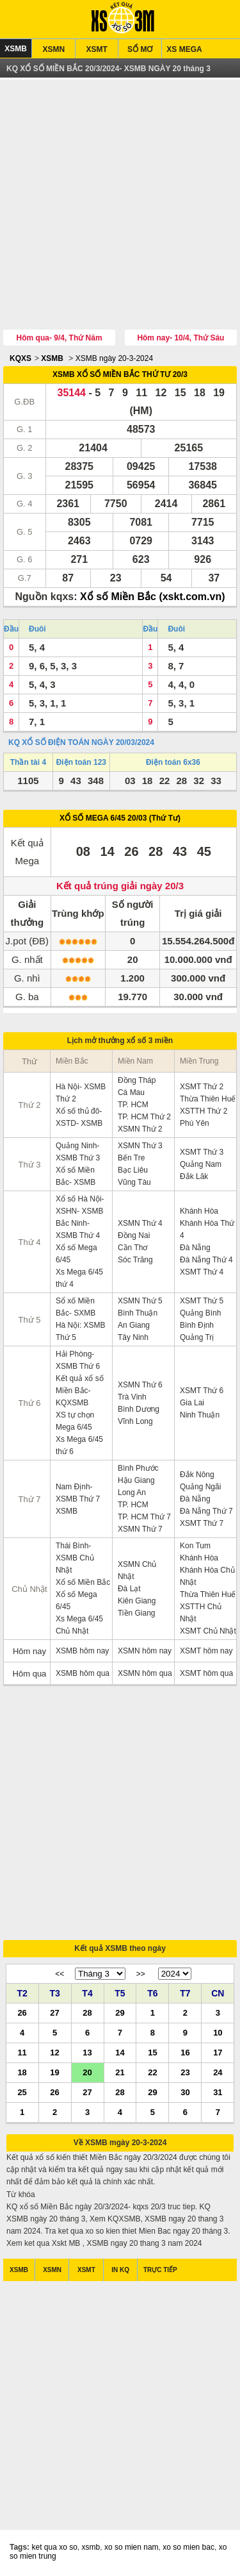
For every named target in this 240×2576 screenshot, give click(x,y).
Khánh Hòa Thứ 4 (207, 1229)
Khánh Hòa (199, 1211)
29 (119, 2012)
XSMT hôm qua (206, 1673)
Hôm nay (29, 1651)
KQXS (20, 358)
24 (217, 2072)
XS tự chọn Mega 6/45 (75, 1421)
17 (217, 2052)
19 (54, 2072)
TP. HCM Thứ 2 (144, 1116)
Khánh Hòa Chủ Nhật (207, 1576)
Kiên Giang (137, 1600)
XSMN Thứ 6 (140, 1384)
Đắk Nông (197, 1474)
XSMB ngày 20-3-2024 (114, 358)
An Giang (134, 1325)
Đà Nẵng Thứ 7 (206, 1511)
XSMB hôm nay (82, 1650)
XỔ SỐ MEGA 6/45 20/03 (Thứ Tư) (120, 818)
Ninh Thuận (200, 1414)
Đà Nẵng (195, 1247)
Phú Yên (194, 1123)
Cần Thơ (132, 1247)
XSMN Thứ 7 (140, 1529)
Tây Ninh (133, 1337)
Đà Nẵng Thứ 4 (206, 1259)
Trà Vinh (132, 1397)
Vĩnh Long (135, 1421)
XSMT (97, 49)
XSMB (15, 48)
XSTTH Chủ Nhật (200, 1612)
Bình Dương (138, 1409)
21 (119, 2072)
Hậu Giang (136, 1480)
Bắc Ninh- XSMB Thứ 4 (78, 1229)
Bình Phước (138, 1468)
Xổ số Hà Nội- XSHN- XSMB (80, 1205)
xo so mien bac (188, 2547)
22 (152, 2072)
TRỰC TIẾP (160, 2269)
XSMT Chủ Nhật (208, 1631)
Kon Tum (195, 1545)
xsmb (91, 2547)
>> (140, 1974)
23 (184, 2072)
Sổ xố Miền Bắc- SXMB (75, 1306)
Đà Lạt (129, 1588)
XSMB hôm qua (82, 1673)
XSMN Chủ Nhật (137, 1570)
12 (54, 2052)
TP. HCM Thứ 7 (144, 1516)
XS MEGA (184, 49)
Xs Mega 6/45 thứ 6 (79, 1445)
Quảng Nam (200, 1164)
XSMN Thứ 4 (140, 1223)
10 (217, 2032)
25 (21, 2091)
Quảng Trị (197, 1337)
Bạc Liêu (133, 1170)
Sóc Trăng (135, 1259)
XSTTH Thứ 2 (203, 1111)
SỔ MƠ (139, 49)
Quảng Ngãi (200, 1486)
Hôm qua (30, 1673)
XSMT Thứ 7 (201, 1523)
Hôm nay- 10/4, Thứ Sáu (180, 337)
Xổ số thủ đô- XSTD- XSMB (79, 1117)
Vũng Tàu (134, 1182)
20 (87, 2072)
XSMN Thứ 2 (140, 1129)
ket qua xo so (54, 2547)
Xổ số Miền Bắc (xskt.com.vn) (152, 596)
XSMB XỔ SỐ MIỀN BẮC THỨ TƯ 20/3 (120, 374)
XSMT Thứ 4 (201, 1271)
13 (87, 2052)
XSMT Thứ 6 (201, 1390)
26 (21, 2012)
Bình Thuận (137, 1313)
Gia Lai (192, 1402)
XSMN (53, 49)
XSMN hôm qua (145, 1673)
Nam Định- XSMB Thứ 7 (78, 1492)
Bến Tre (131, 1157)
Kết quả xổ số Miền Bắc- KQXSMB (80, 1390)
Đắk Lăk (194, 1176)
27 (54, 2012)
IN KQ (120, 2269)
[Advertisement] (120, 206)
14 (119, 2052)
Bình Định (197, 1325)
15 (152, 2052)
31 (217, 2091)
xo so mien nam (131, 2547)
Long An (132, 1492)
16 (184, 2052)
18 (21, 2072)
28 (87, 2012)
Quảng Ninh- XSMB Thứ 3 (78, 1151)
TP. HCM (133, 1104)
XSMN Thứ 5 (140, 1300)
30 (184, 2091)
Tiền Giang (137, 1613)
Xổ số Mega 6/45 (76, 1253)
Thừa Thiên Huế (208, 1098)
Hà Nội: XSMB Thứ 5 (81, 1331)
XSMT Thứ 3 (201, 1152)
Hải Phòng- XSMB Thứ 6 (78, 1360)
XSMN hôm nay (145, 1650)
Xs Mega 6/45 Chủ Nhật (79, 1624)
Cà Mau (131, 1092)
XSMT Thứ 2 (201, 1086)
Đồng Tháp (137, 1080)
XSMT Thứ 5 (201, 1300)
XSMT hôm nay (206, 1650)
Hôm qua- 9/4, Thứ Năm (59, 337)
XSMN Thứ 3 (140, 1145)
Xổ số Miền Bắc (83, 1582)
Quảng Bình (200, 1313)
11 (21, 2052)
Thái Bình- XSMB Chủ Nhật (75, 1558)
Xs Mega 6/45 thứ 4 (79, 1278)
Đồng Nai (134, 1235)
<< (59, 1974)
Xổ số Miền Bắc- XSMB (75, 1176)
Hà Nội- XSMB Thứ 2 (81, 1092)
